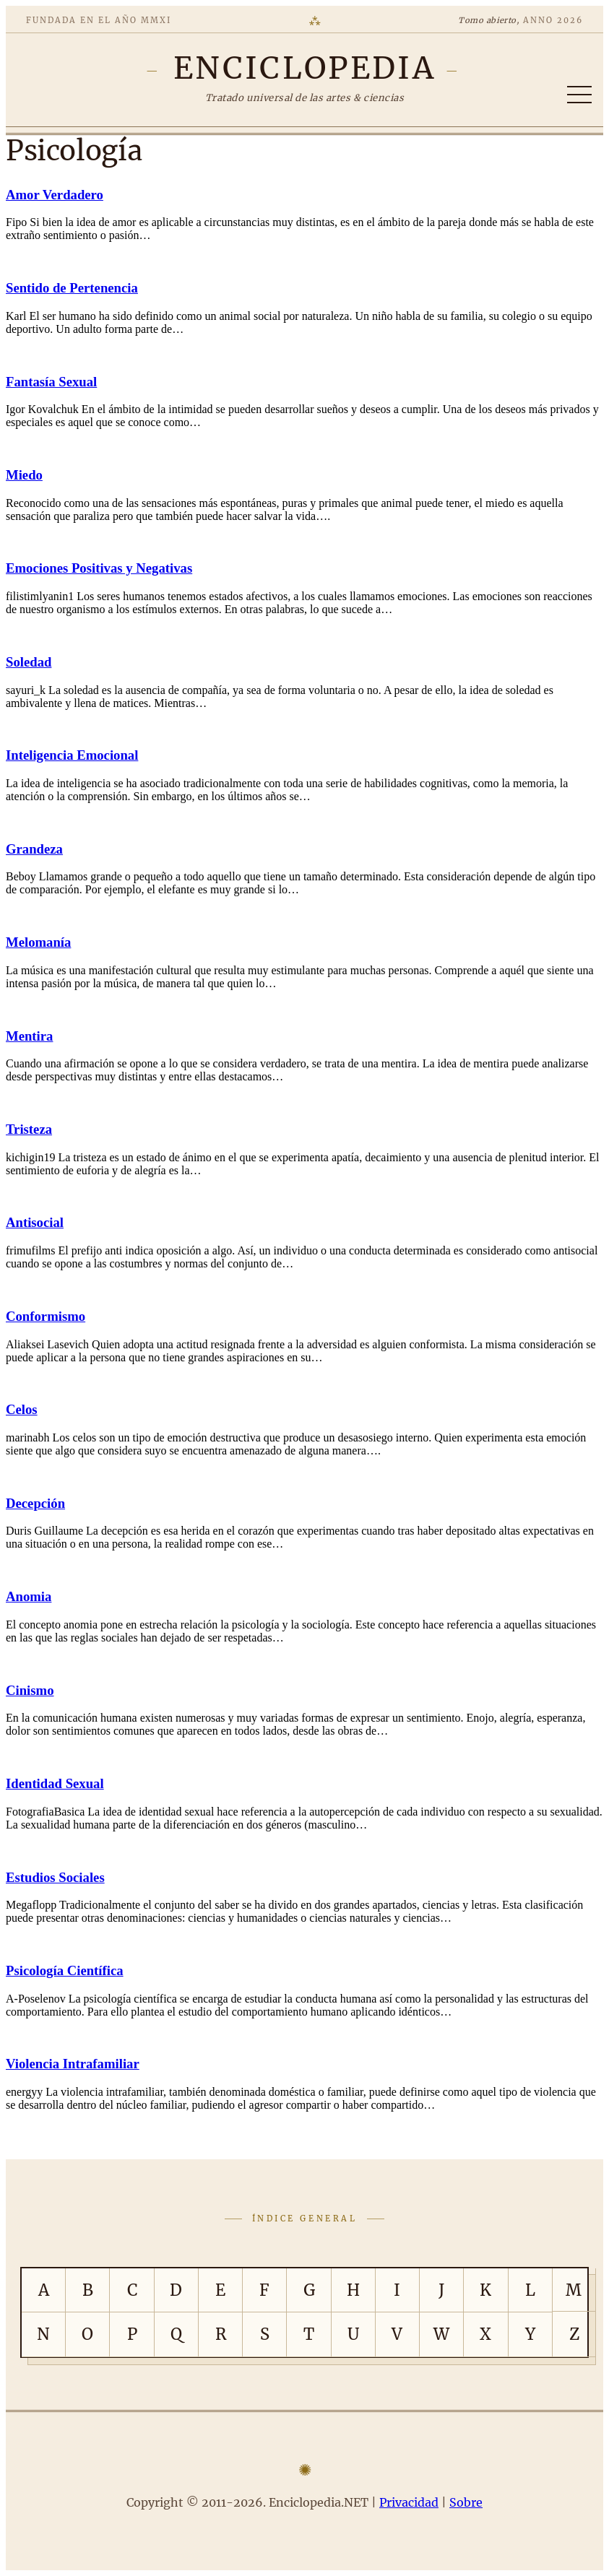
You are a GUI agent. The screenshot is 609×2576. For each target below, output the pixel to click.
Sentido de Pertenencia (72, 287)
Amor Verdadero (54, 194)
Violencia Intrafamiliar (72, 2063)
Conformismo (45, 1316)
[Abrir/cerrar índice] (579, 94)
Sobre (466, 2502)
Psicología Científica (65, 1970)
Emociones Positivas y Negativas (99, 568)
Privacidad (409, 2502)
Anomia (28, 1596)
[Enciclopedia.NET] (304, 68)
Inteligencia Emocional (72, 755)
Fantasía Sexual (51, 381)
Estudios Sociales (55, 1877)
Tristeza (29, 1129)
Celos (22, 1409)
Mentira (29, 1036)
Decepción (35, 1503)
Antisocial (35, 1222)
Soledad (28, 661)
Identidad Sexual (55, 1783)
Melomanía (38, 942)
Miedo (24, 474)
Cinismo (30, 1690)
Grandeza (34, 849)
